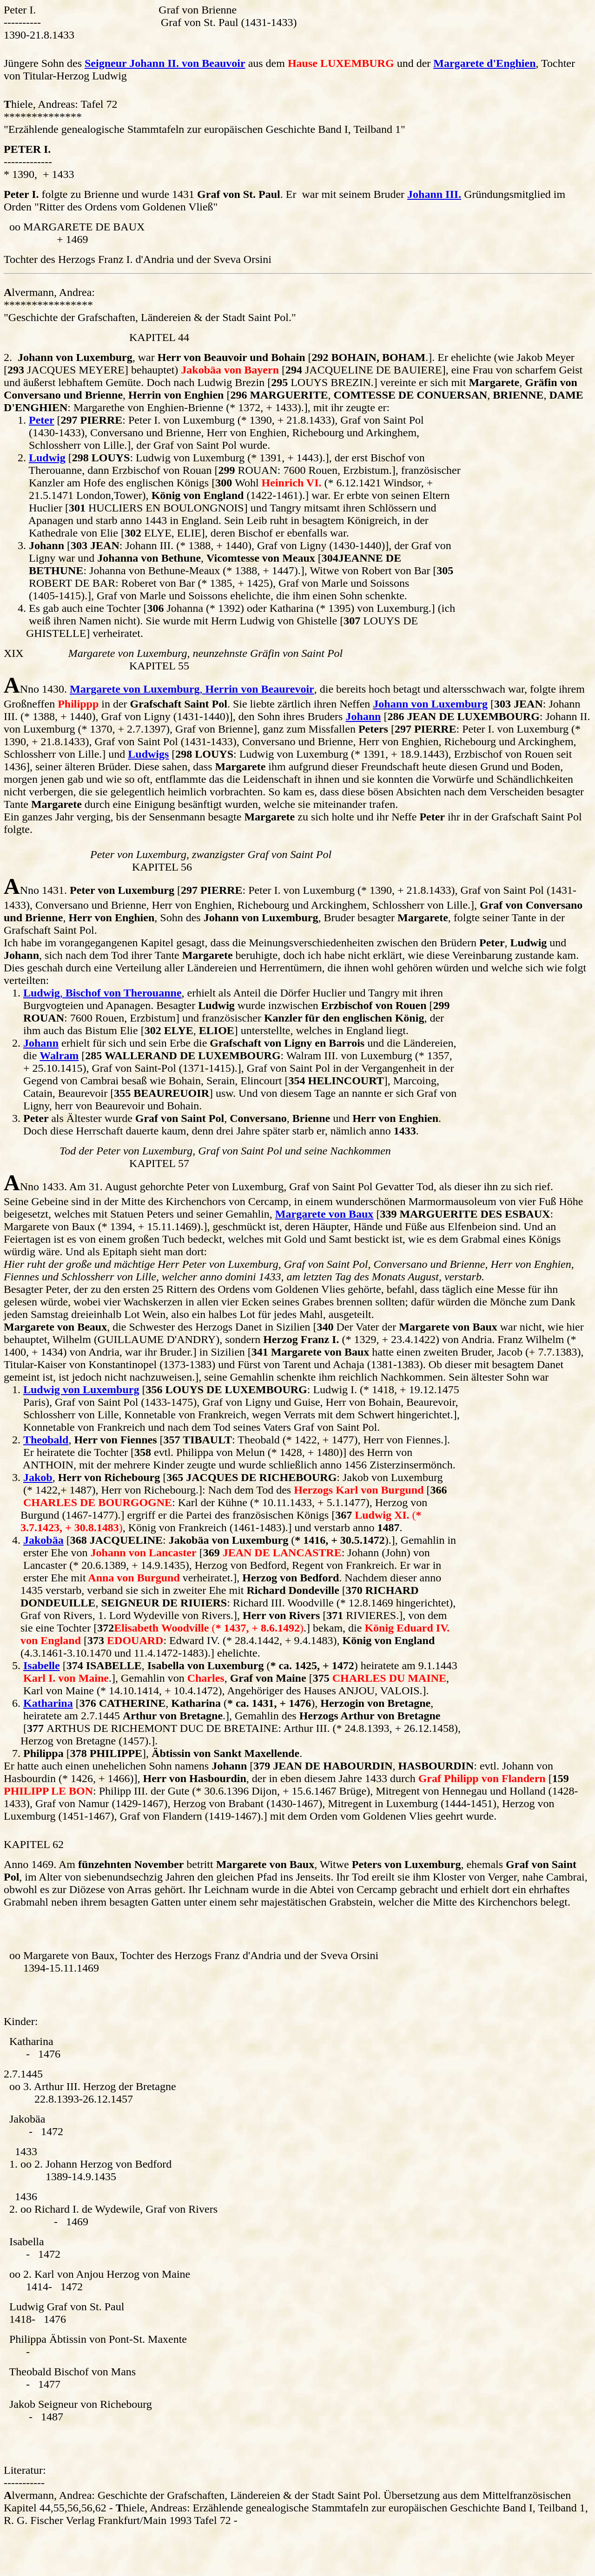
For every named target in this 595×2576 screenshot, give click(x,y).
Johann (363, 716)
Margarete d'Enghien (484, 63)
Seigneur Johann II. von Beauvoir (165, 63)
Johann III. (434, 194)
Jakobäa (43, 1540)
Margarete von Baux (324, 1214)
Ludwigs (148, 754)
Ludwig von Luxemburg (81, 1389)
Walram (59, 1055)
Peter (41, 420)
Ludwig (47, 458)
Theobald (45, 1440)
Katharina (48, 1703)
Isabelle (41, 1665)
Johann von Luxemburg (430, 704)
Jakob (38, 1477)
